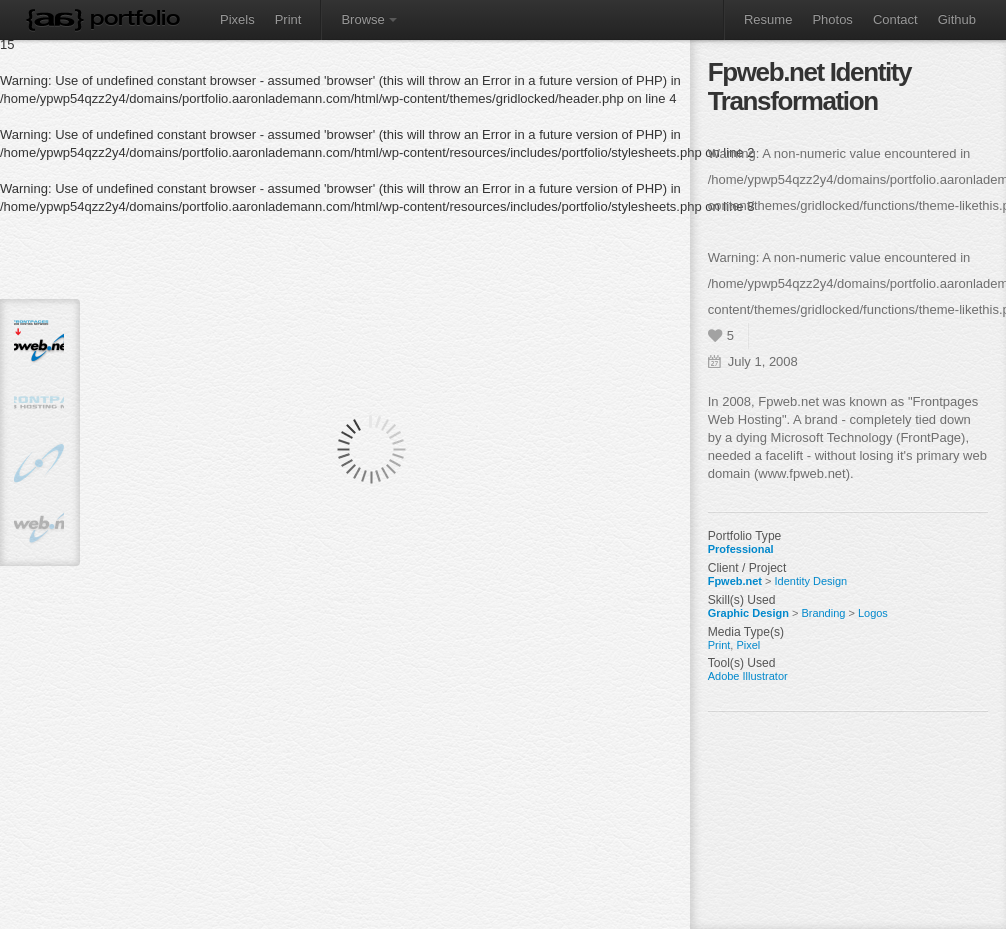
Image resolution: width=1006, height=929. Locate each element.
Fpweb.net (735, 581)
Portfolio (135, 17)
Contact (895, 19)
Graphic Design (748, 613)
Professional (741, 549)
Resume (768, 19)
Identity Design (811, 581)
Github (957, 19)
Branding (823, 613)
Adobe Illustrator (748, 676)
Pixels (237, 19)
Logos (873, 613)
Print (288, 19)
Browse (368, 19)
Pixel (748, 645)
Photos (832, 19)
